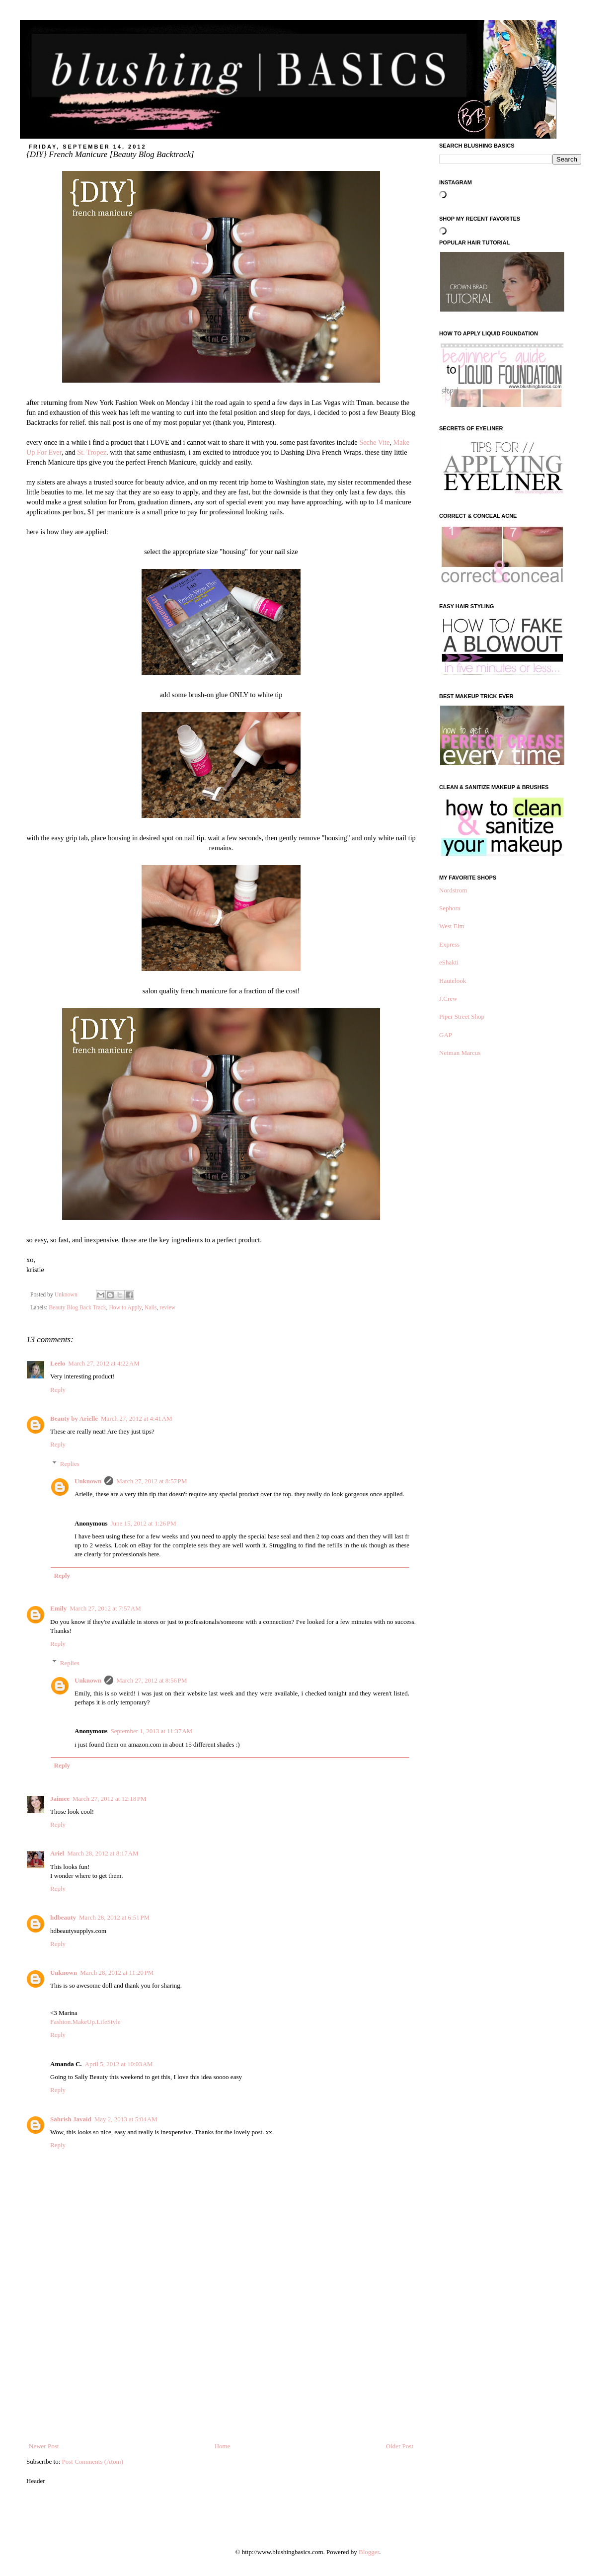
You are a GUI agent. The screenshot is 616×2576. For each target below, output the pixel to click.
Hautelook (452, 980)
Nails (151, 1307)
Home (223, 2446)
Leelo (57, 1363)
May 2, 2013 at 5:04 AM (125, 2119)
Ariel (57, 1853)
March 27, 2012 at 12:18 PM (110, 1798)
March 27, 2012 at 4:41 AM (136, 1418)
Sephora (450, 908)
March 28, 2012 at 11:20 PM (117, 1972)
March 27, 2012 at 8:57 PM (151, 1481)
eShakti (449, 962)
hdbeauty (63, 1917)
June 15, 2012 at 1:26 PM (143, 1523)
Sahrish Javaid (70, 2119)
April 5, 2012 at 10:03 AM (119, 2064)
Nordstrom (453, 890)
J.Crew (448, 998)
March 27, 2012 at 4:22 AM (104, 1363)
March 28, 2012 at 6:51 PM (114, 1917)
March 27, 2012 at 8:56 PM (151, 1680)
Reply (58, 1389)
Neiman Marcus (459, 1052)
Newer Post (44, 2446)
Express (449, 944)
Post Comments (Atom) (93, 2461)
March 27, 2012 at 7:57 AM (105, 1608)
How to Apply (125, 1307)
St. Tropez (91, 452)
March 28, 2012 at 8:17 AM (103, 1853)
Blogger (369, 2552)
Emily (58, 1608)
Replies (69, 1463)
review (167, 1307)
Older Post (399, 2446)
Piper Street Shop (461, 1016)
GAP (445, 1035)
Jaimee (60, 1798)
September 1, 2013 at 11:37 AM (151, 1731)
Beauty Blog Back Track (77, 1307)
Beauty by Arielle (74, 1418)
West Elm (451, 926)
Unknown (88, 1481)
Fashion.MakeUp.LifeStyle (85, 2021)
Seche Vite (374, 442)
